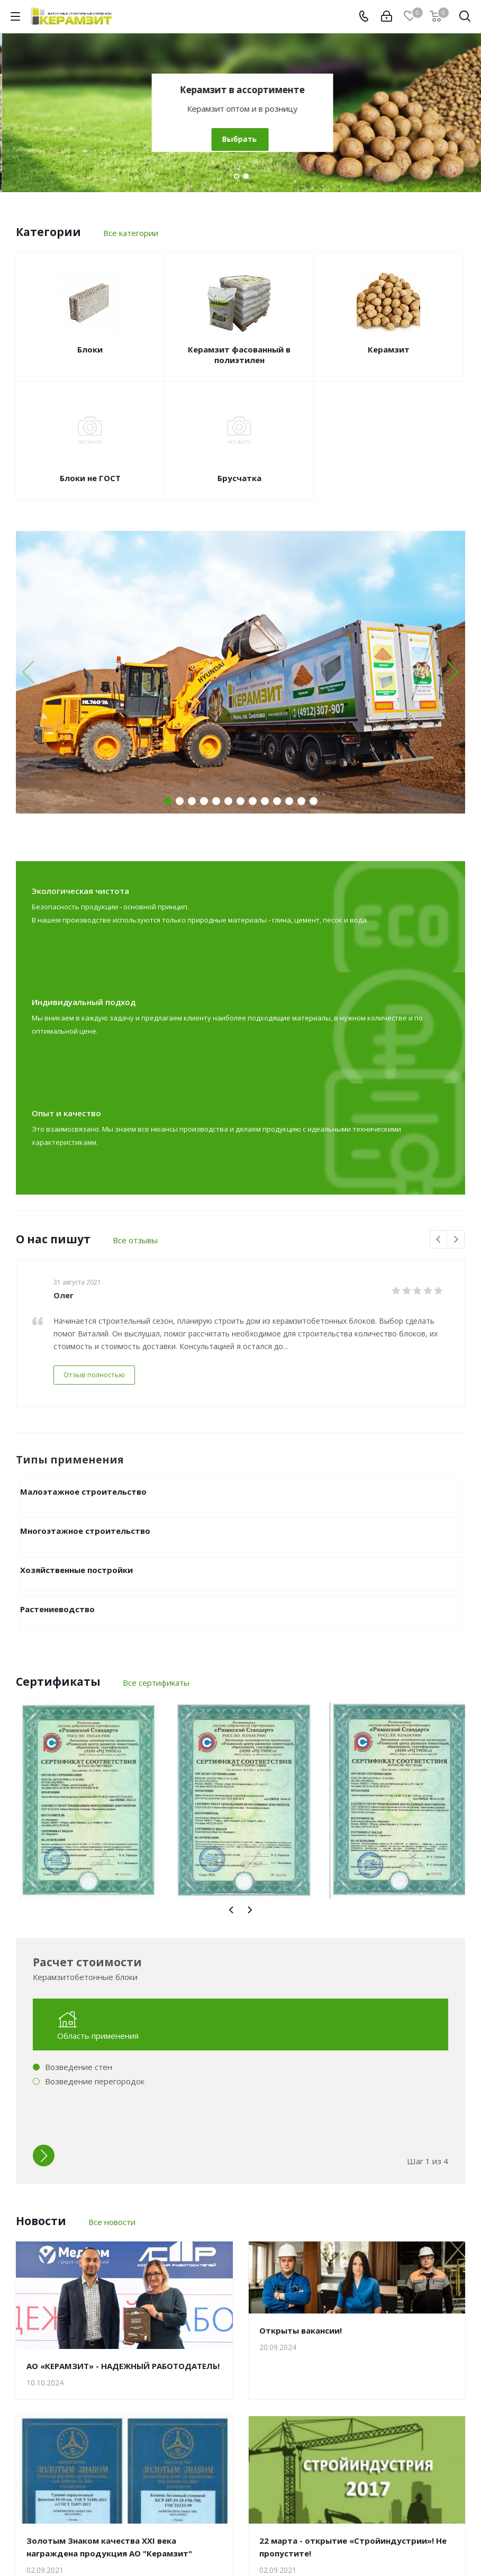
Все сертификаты (156, 1682)
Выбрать (238, 139)
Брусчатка (239, 478)
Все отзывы (135, 1240)
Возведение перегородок (94, 2081)
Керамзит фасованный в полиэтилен (239, 354)
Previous (439, 1240)
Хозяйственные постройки (76, 1570)
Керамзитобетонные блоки (240, 90)
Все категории (130, 233)
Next (456, 1240)
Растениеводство (57, 1609)
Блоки (90, 349)
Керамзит (389, 349)
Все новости (111, 2222)
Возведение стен (78, 2067)
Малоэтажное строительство (83, 1491)
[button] (453, 672)
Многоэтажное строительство (85, 1530)
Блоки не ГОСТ (90, 478)
